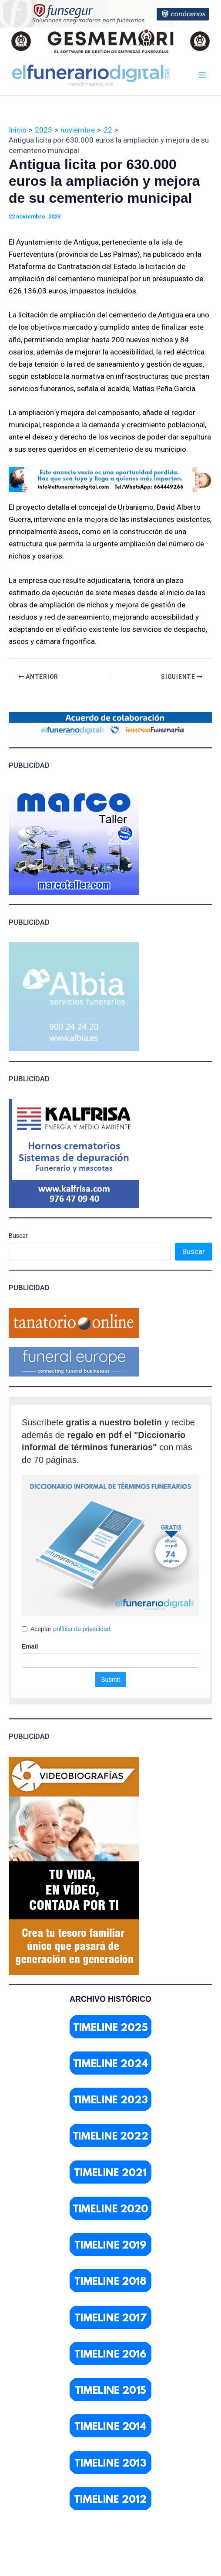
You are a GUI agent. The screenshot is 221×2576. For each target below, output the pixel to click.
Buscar (18, 1235)
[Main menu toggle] (203, 75)
